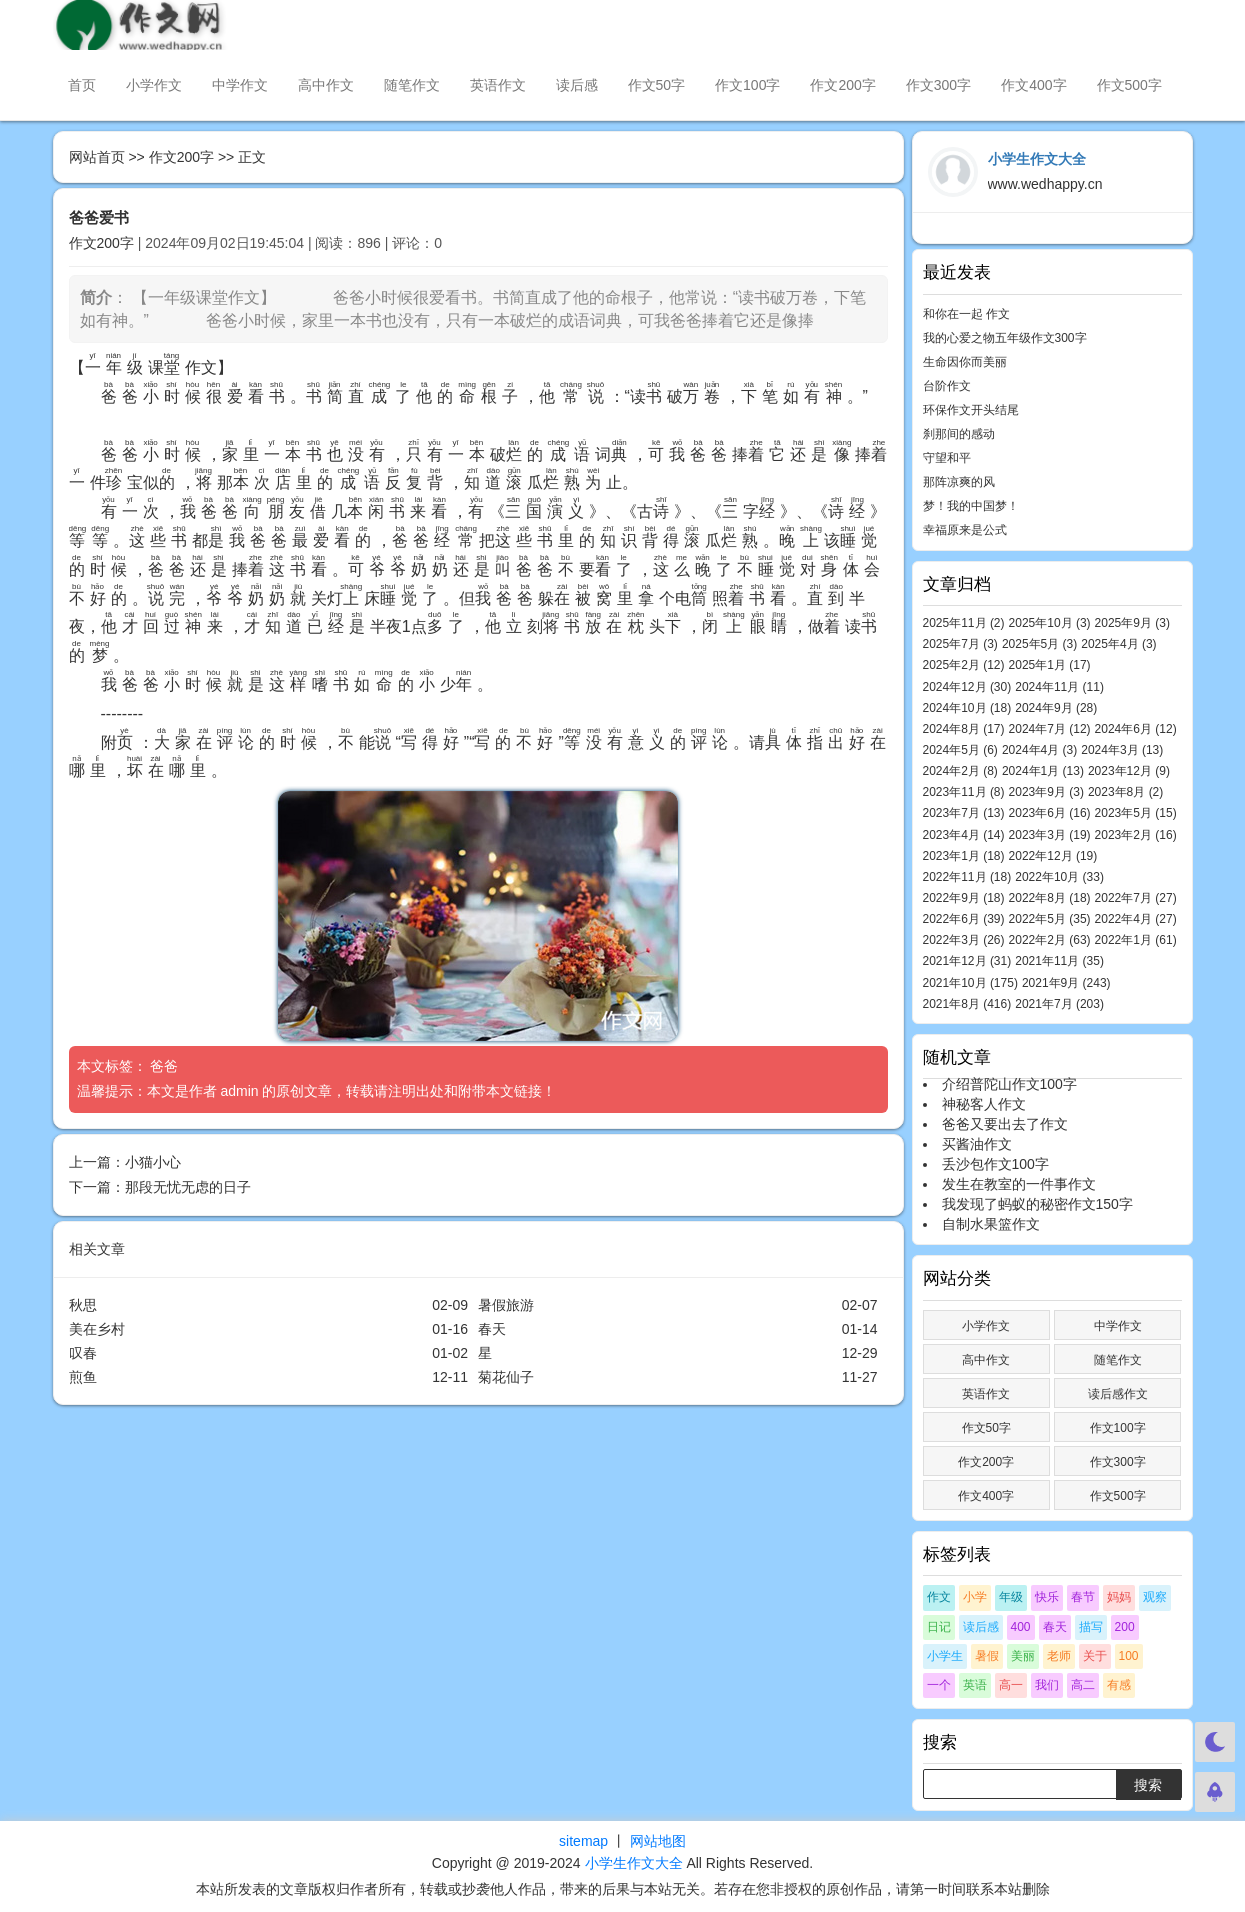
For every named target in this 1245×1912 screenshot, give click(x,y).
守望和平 (947, 458)
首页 (82, 85)
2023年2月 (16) (1136, 835)
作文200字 (842, 85)
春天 (492, 1329)
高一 (1011, 1685)
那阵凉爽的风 (959, 482)
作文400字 (1033, 85)
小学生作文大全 (634, 1863)
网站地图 (658, 1841)
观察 (1155, 1597)
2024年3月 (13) (1122, 750)
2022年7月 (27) (1136, 898)
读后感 (577, 85)
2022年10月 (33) (1059, 877)
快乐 (1047, 1597)
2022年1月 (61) (1136, 940)
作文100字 (747, 85)
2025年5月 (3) (1039, 644)
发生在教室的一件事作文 (1019, 1184)
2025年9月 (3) (1132, 623)
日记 (939, 1627)
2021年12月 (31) (967, 961)
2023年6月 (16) (1050, 813)
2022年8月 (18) (1050, 898)
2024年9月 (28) (1056, 708)
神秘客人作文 (984, 1104)
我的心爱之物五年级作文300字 (1005, 338)
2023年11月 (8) (964, 792)
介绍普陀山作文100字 (1009, 1084)
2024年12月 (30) (967, 687)
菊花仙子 (506, 1377)
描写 (1091, 1627)
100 (1129, 1656)
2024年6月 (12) (1136, 729)
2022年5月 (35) (1050, 919)
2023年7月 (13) (964, 813)
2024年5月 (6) (960, 750)
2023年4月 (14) (964, 835)
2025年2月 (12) (964, 665)
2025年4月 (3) (1118, 644)
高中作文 (326, 85)
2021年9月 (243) (1066, 983)
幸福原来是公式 (965, 530)
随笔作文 (412, 85)
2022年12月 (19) (1053, 856)
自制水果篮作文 (991, 1224)
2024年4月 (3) (1039, 750)
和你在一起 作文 (966, 314)
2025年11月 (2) (964, 623)
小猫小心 (153, 1162)
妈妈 (1119, 1597)
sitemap (583, 1841)
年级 (1011, 1597)
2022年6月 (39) (964, 919)
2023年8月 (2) (1125, 792)
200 (1125, 1627)
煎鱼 (83, 1377)
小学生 (945, 1656)
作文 (939, 1597)
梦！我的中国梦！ (971, 506)
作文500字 (1129, 85)
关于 (1095, 1656)
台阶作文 (947, 386)
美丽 (1023, 1656)
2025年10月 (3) (1050, 623)
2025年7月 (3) (960, 644)
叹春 (83, 1353)
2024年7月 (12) (1050, 729)
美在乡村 (97, 1329)
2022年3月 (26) (964, 940)
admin (239, 1091)
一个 (939, 1685)
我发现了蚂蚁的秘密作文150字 (1037, 1204)
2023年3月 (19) (1050, 835)
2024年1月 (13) (1043, 771)
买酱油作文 (977, 1144)
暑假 (987, 1656)
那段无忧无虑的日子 (188, 1187)
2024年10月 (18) (967, 708)
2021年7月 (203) (1059, 1004)
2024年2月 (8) (960, 771)
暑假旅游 (506, 1305)
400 (1021, 1627)
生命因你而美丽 (965, 362)
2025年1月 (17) (1050, 665)
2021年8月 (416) (967, 1004)
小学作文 (154, 85)
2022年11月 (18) (967, 877)
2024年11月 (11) (1059, 687)
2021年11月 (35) (1059, 961)
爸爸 (166, 1066)
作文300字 (938, 85)
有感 (1119, 1685)
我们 (1047, 1685)
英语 (975, 1685)
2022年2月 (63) (1050, 940)
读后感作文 (1118, 1394)
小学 (975, 1597)
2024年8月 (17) (964, 729)
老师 (1059, 1656)
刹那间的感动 (959, 434)
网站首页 (97, 157)
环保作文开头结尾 (971, 410)
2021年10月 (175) (970, 983)
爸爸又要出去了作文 (1005, 1124)
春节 (1083, 1597)
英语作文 (498, 85)
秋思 (83, 1305)
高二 (1083, 1685)
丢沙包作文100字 (995, 1164)
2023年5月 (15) (1136, 813)
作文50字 (657, 85)
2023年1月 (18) (964, 856)
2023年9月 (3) (1046, 792)
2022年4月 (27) (1136, 919)
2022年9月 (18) (964, 898)
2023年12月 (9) (1129, 771)
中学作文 (240, 85)
